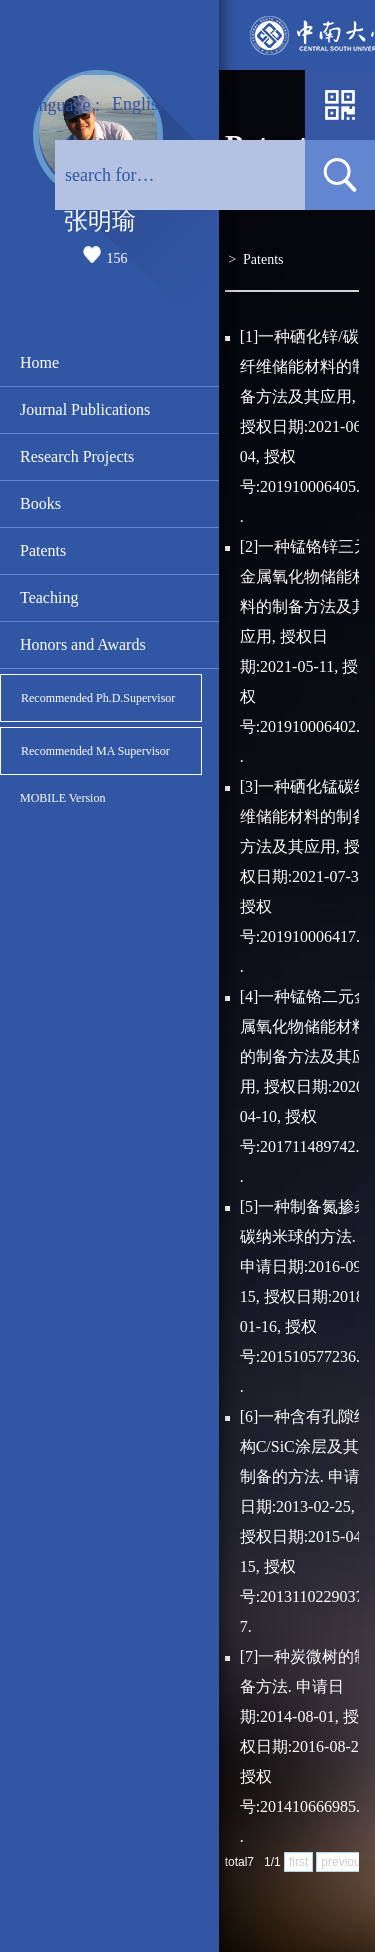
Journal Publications (85, 409)
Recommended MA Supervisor (95, 751)
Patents (43, 550)
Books (40, 503)
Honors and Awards (83, 644)
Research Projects (77, 456)
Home (39, 362)
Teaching (49, 597)
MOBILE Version (62, 798)
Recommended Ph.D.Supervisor (98, 698)
